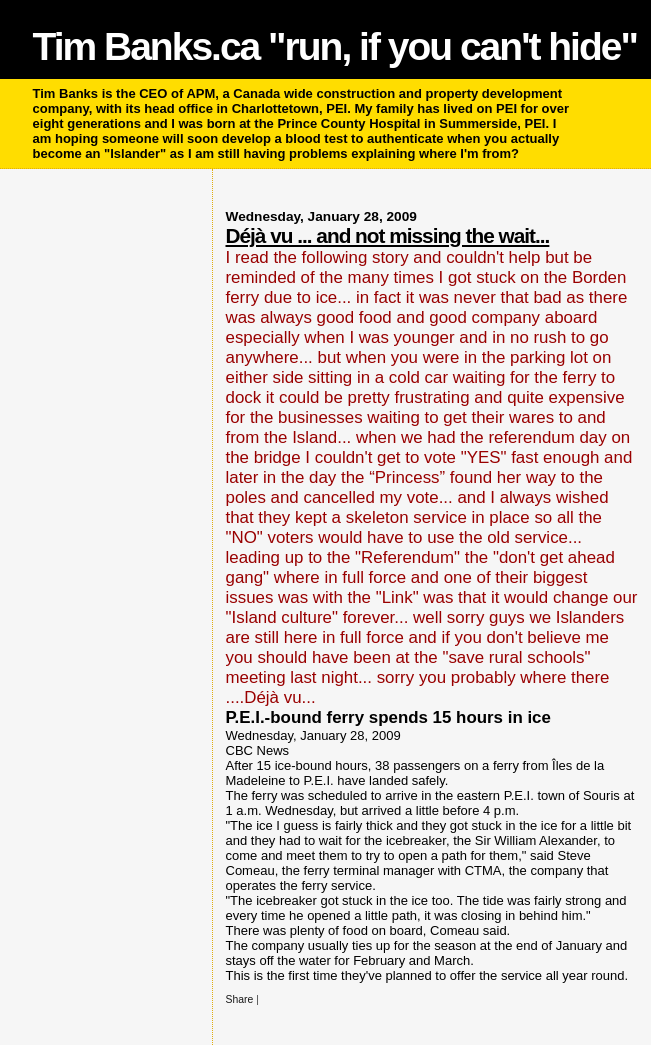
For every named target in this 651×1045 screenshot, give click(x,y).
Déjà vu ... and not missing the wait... (388, 235)
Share (240, 999)
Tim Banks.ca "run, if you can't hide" (335, 46)
